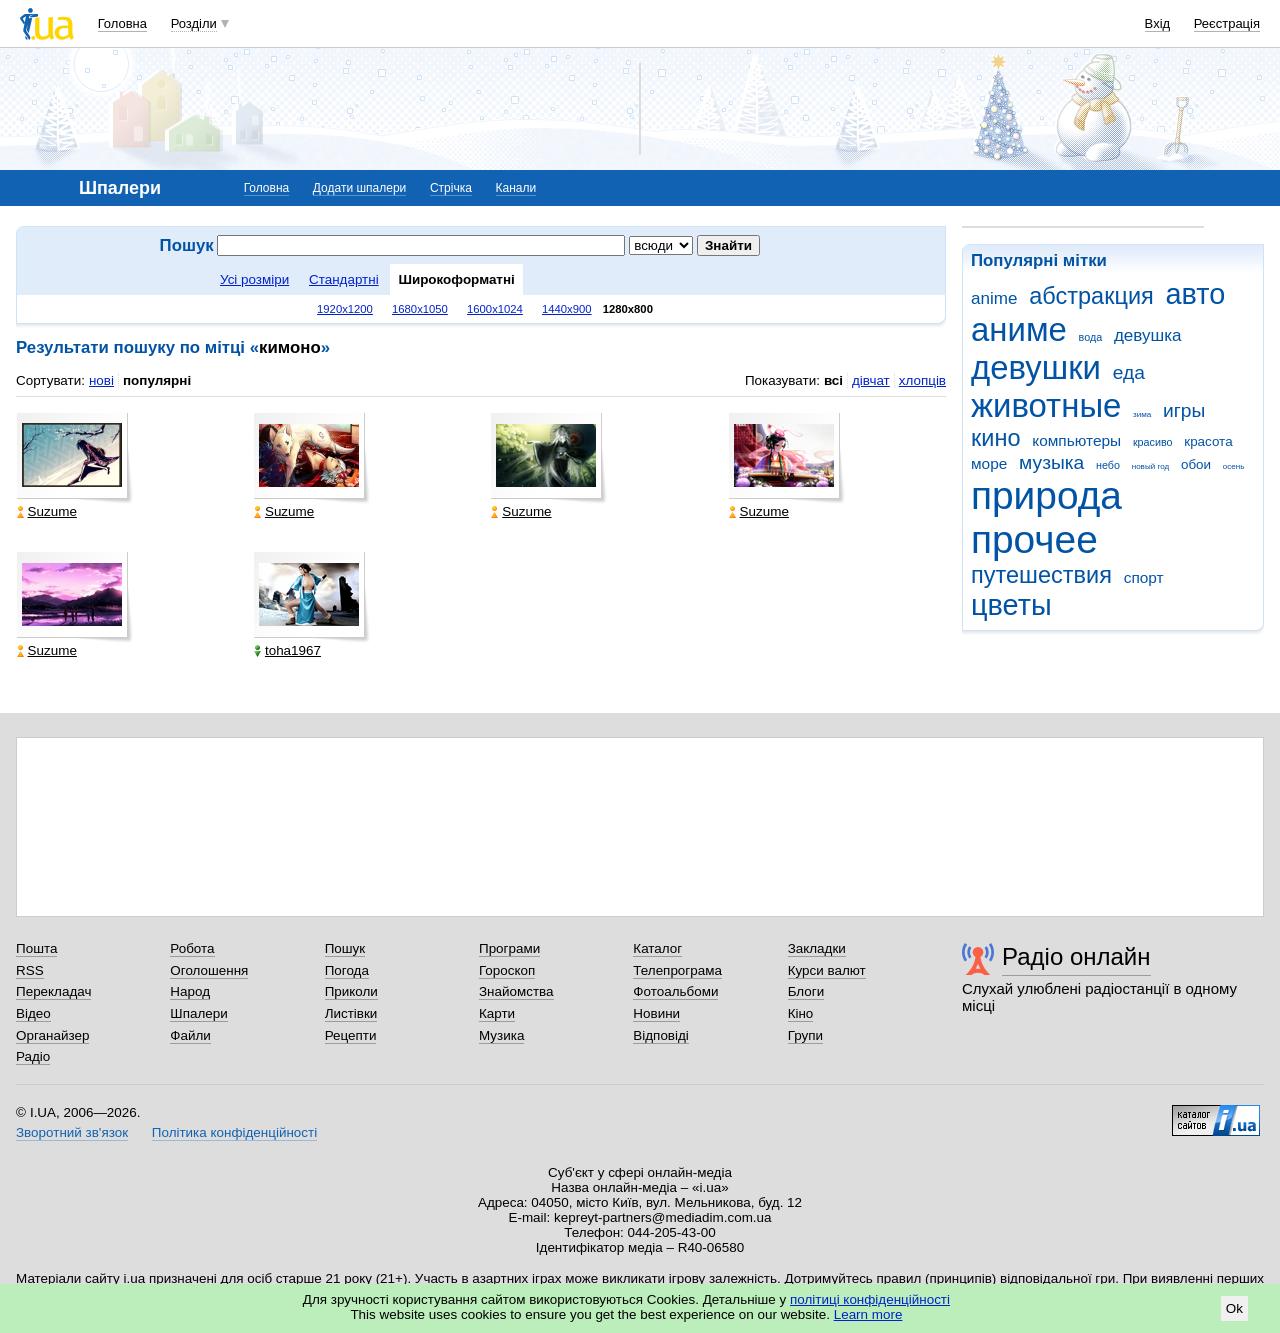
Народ (190, 991)
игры (1184, 410)
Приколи (351, 991)
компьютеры (1076, 440)
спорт (1144, 577)
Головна (122, 23)
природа (1046, 495)
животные (1046, 405)
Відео (33, 1013)
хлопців (922, 380)
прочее (1034, 539)
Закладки (817, 948)
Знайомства (516, 991)
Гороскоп (507, 970)
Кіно (801, 1013)
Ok (1234, 1308)
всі (833, 380)
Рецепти (351, 1035)
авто (1196, 294)
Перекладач (53, 991)
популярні (157, 380)
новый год (1150, 466)
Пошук (345, 948)
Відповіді (661, 1035)
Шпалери (198, 1013)
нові (101, 380)
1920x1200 (345, 309)
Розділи (194, 23)
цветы (1011, 605)
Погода (347, 970)
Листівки (351, 1013)
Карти (497, 1013)
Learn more (868, 1314)
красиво (1153, 442)
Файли (190, 1035)
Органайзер (52, 1035)
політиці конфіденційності (870, 1299)
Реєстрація (1227, 23)
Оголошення (209, 970)
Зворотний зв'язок (72, 1132)
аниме (1019, 329)
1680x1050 (420, 309)
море (989, 463)
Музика (501, 1035)
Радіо (33, 1056)
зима (1142, 414)
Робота (192, 948)
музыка (1051, 462)
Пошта (36, 948)
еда (1129, 372)
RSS (30, 970)
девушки (1036, 367)
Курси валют (827, 970)
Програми (509, 948)
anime (994, 298)
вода (1091, 337)
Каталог (657, 948)
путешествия (1041, 575)
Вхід (1158, 23)
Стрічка (451, 188)
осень (1234, 466)
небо (1108, 465)
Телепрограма (677, 970)
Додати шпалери (359, 188)
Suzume (47, 511)
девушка (1148, 335)
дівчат (871, 380)
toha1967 (287, 650)
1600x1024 (495, 309)
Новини (656, 1013)
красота (1208, 441)
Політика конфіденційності (234, 1132)
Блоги (806, 991)
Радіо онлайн (1076, 956)
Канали (516, 188)
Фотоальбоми (675, 991)
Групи (805, 1035)
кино (996, 438)
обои (1196, 464)
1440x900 (567, 309)
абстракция (1091, 296)
